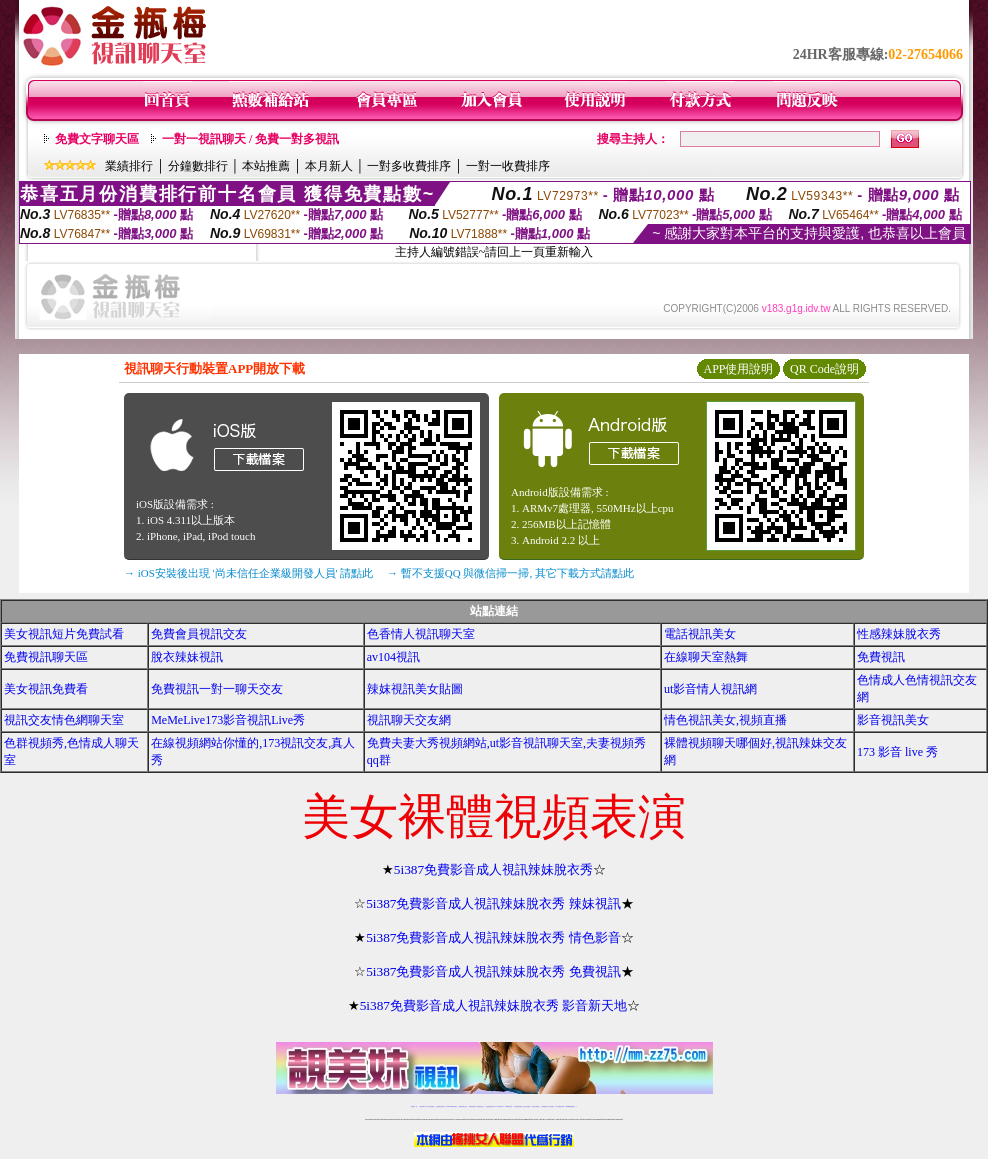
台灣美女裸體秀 (535, 1106)
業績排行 (129, 166)
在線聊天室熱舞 (706, 657)
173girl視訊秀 (508, 1106)
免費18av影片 (423, 1106)
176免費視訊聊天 (518, 1106)
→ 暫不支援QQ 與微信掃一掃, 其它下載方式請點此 (510, 573)
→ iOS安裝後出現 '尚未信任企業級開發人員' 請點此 (248, 573)
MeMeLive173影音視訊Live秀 (228, 720)
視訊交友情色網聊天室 (64, 720)
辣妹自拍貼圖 (431, 1106)
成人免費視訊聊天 (560, 1106)
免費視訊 (881, 657)
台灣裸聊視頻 (544, 1106)
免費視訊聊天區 (46, 657)
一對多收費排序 (409, 166)
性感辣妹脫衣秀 (899, 634)
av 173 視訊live (500, 1106)
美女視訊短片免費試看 (64, 634)
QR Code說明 (824, 369)
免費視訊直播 (472, 1106)
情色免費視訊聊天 (490, 1106)
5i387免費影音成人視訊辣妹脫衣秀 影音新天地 (494, 1005)
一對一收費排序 (508, 166)
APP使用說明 (738, 369)
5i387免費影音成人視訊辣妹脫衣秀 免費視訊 (493, 971)
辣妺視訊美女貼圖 (415, 689)
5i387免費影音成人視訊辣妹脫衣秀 (493, 869)
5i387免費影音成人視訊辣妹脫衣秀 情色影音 (493, 937)
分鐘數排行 (198, 166)
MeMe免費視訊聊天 (571, 1106)
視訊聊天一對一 (414, 1106)
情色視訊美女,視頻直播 (725, 720)
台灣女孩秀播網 (526, 1106)
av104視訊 (393, 657)
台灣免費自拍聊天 (440, 1106)
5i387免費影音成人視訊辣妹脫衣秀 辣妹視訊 (493, 903)
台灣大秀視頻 (551, 1106)
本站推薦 (266, 166)
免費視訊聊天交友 (463, 1106)
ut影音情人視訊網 (710, 689)
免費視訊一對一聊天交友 (217, 689)
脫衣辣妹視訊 (187, 657)
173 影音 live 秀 (897, 752)
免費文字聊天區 (97, 139)
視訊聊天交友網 (409, 720)
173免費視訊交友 (480, 1106)
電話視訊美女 (700, 634)
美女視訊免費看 (46, 689)
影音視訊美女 (893, 720)
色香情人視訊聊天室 (421, 634)
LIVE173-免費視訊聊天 (451, 1106)
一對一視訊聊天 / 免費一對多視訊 (250, 139)
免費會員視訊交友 (199, 634)
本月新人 (329, 166)
